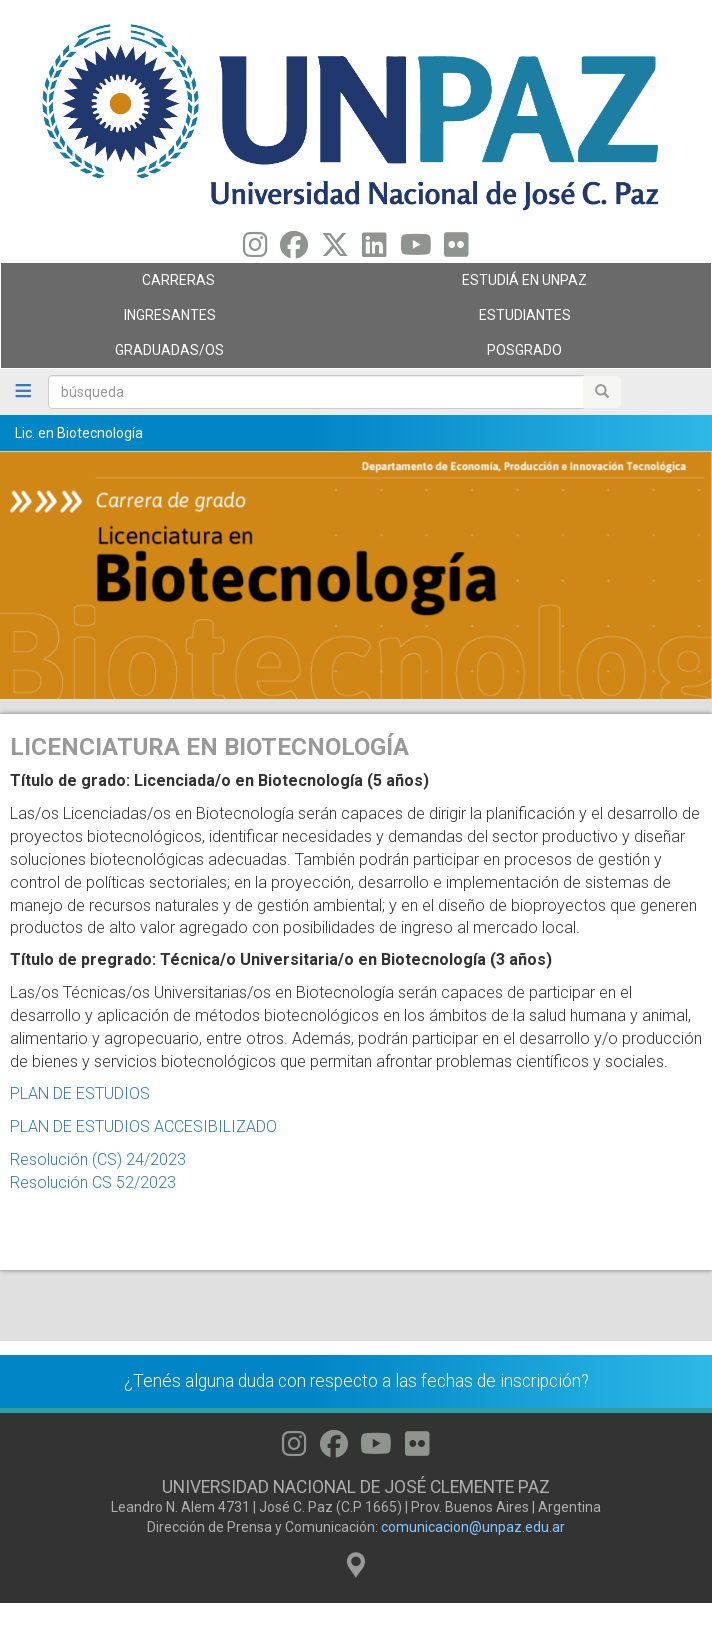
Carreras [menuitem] (173, 285)
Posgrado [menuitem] (528, 355)
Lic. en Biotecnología (79, 433)
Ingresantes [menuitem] (173, 320)
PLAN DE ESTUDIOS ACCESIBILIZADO (143, 1126)
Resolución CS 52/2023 (93, 1182)
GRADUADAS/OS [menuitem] (173, 355)
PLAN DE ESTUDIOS (80, 1093)
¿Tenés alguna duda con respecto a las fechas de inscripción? (356, 1381)
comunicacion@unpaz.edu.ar (473, 1527)
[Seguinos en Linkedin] (374, 250)
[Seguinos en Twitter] (335, 250)
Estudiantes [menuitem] (528, 320)
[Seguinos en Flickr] (456, 250)
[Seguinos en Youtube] (416, 250)
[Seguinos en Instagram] (255, 250)
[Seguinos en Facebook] (294, 250)
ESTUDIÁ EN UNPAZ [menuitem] (528, 285)
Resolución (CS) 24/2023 (98, 1159)
